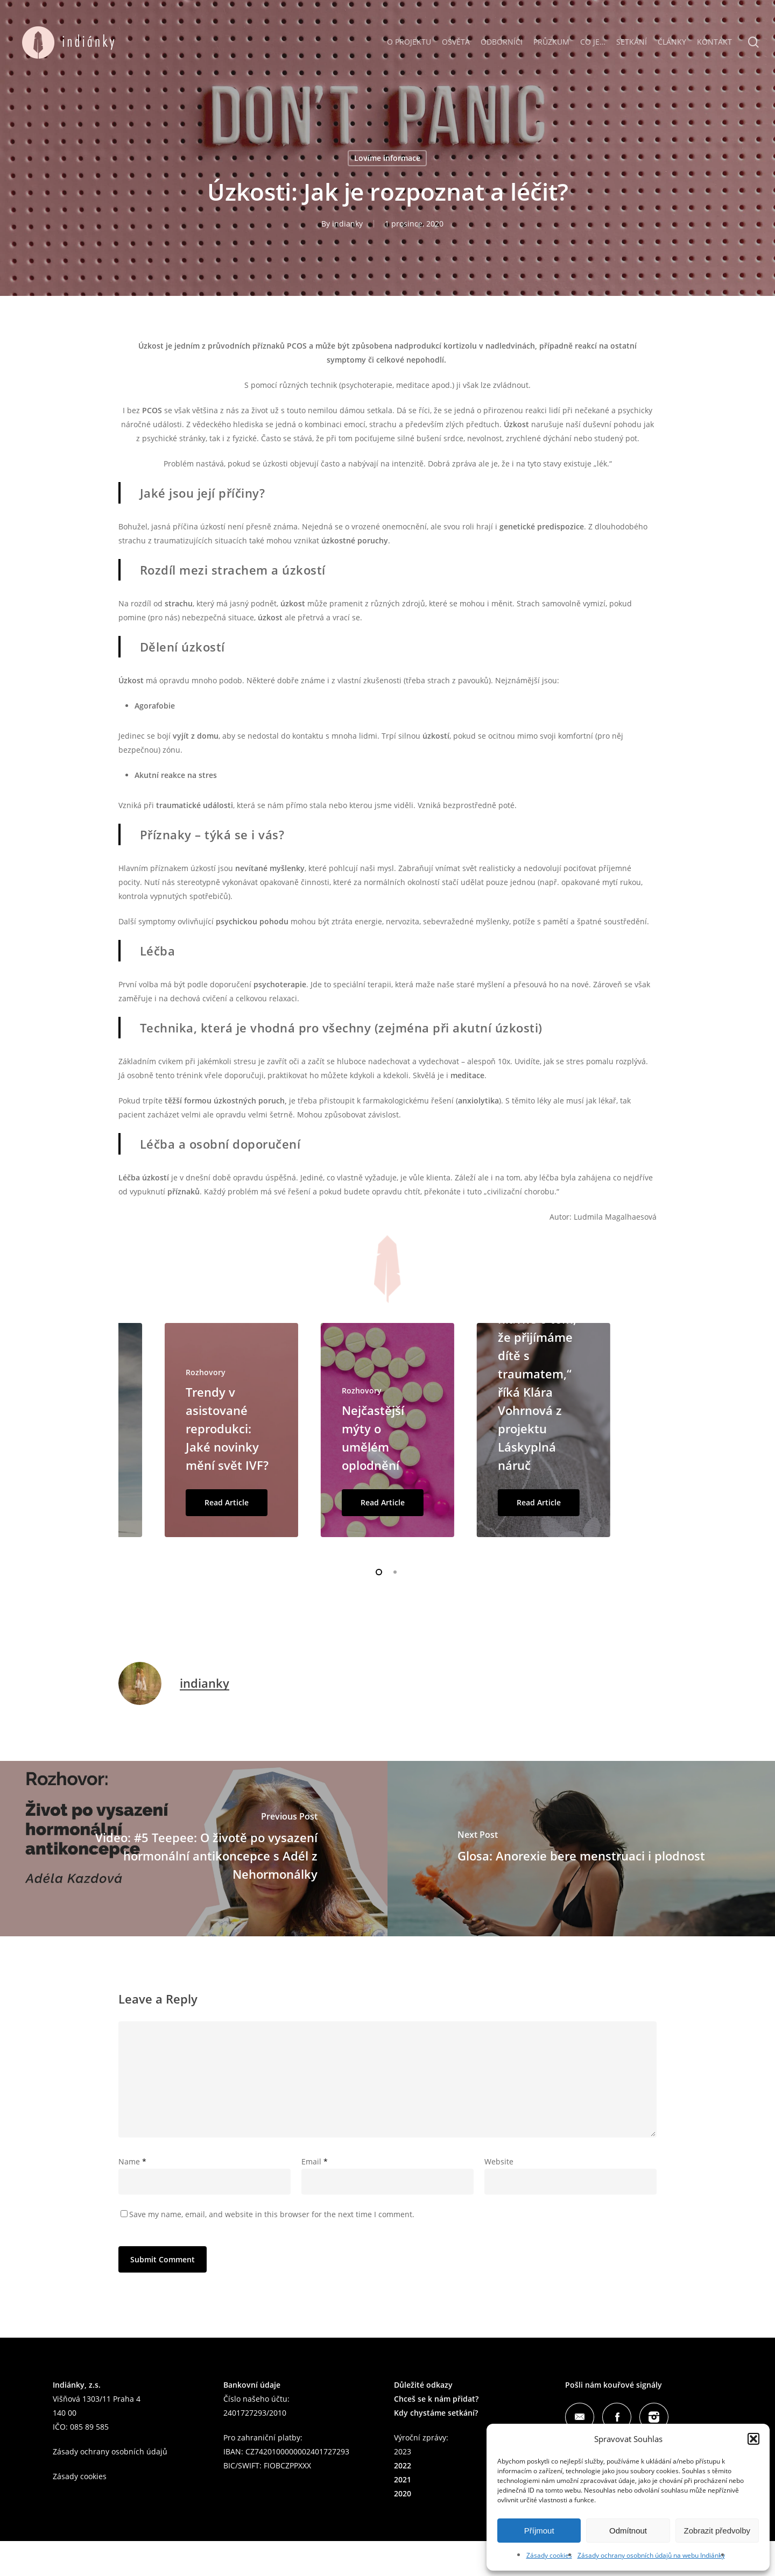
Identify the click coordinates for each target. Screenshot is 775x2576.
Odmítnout (628, 2530)
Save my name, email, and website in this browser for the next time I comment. (271, 2214)
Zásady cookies (549, 2555)
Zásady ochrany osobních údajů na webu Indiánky (651, 2555)
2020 (402, 2493)
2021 (402, 2479)
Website (498, 2161)
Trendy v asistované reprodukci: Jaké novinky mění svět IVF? (227, 1428)
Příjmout (539, 2530)
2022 (402, 2465)
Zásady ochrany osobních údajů (110, 2451)
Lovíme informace (387, 158)
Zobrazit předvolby (717, 2530)
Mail (579, 2417)
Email (314, 2161)
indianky (347, 223)
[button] (753, 2438)
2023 (402, 2451)
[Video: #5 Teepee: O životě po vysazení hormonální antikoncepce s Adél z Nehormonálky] (194, 1848)
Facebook (616, 2417)
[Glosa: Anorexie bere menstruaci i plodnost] (581, 1848)
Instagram (653, 2417)
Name (132, 2161)
